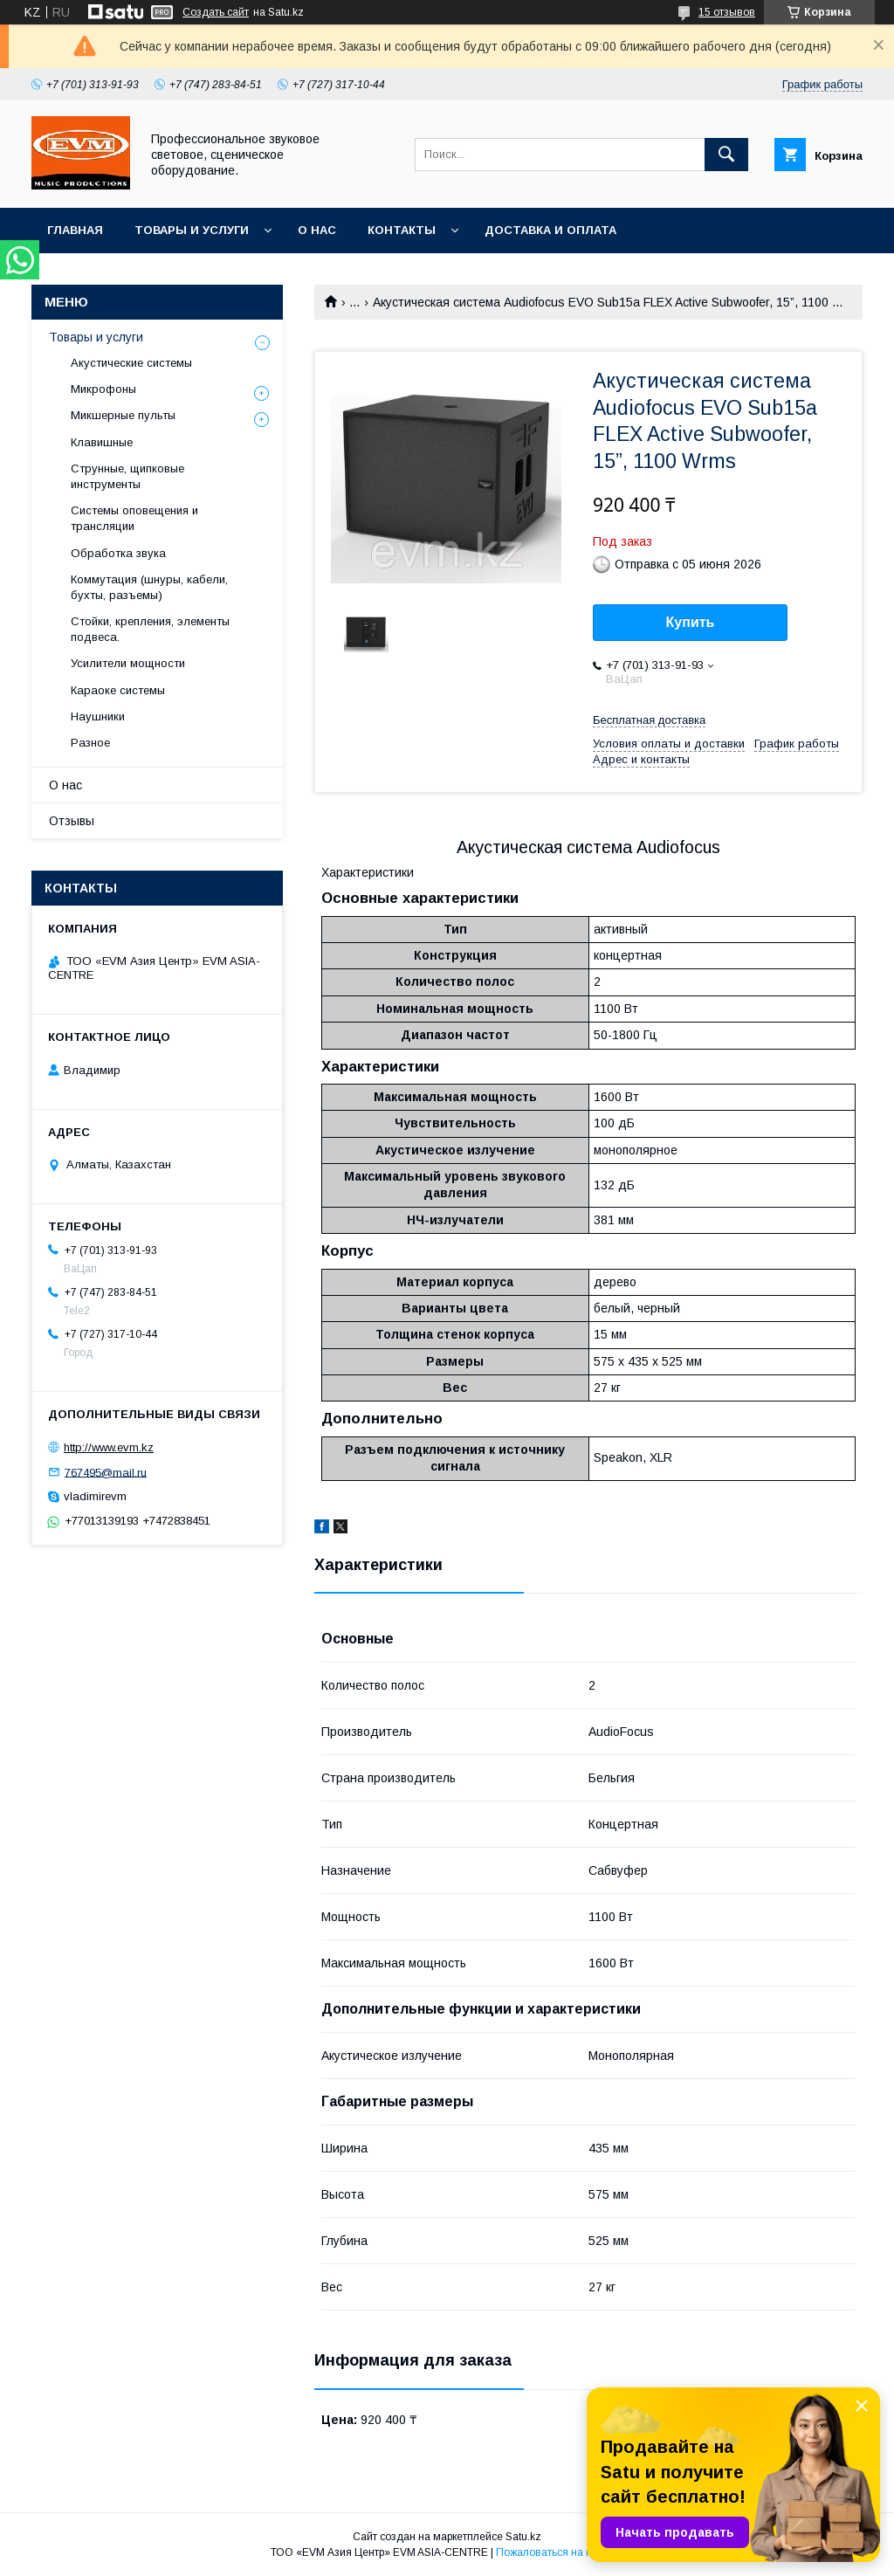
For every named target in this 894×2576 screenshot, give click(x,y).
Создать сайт (215, 12)
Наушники (98, 716)
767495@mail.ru (106, 1471)
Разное (90, 742)
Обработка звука (118, 553)
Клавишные (102, 442)
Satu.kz (523, 2537)
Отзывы (71, 821)
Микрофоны (103, 389)
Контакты (402, 230)
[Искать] (726, 154)
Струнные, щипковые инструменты (127, 476)
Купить (690, 622)
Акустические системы (131, 362)
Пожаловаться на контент (559, 2552)
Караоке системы (118, 690)
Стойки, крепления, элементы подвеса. (150, 629)
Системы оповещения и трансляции (134, 518)
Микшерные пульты (123, 415)
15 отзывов (726, 12)
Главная (75, 230)
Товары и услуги (191, 230)
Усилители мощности (128, 663)
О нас (317, 230)
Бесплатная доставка (649, 720)
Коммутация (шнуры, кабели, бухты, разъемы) (149, 587)
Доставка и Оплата (550, 230)
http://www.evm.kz (109, 1447)
